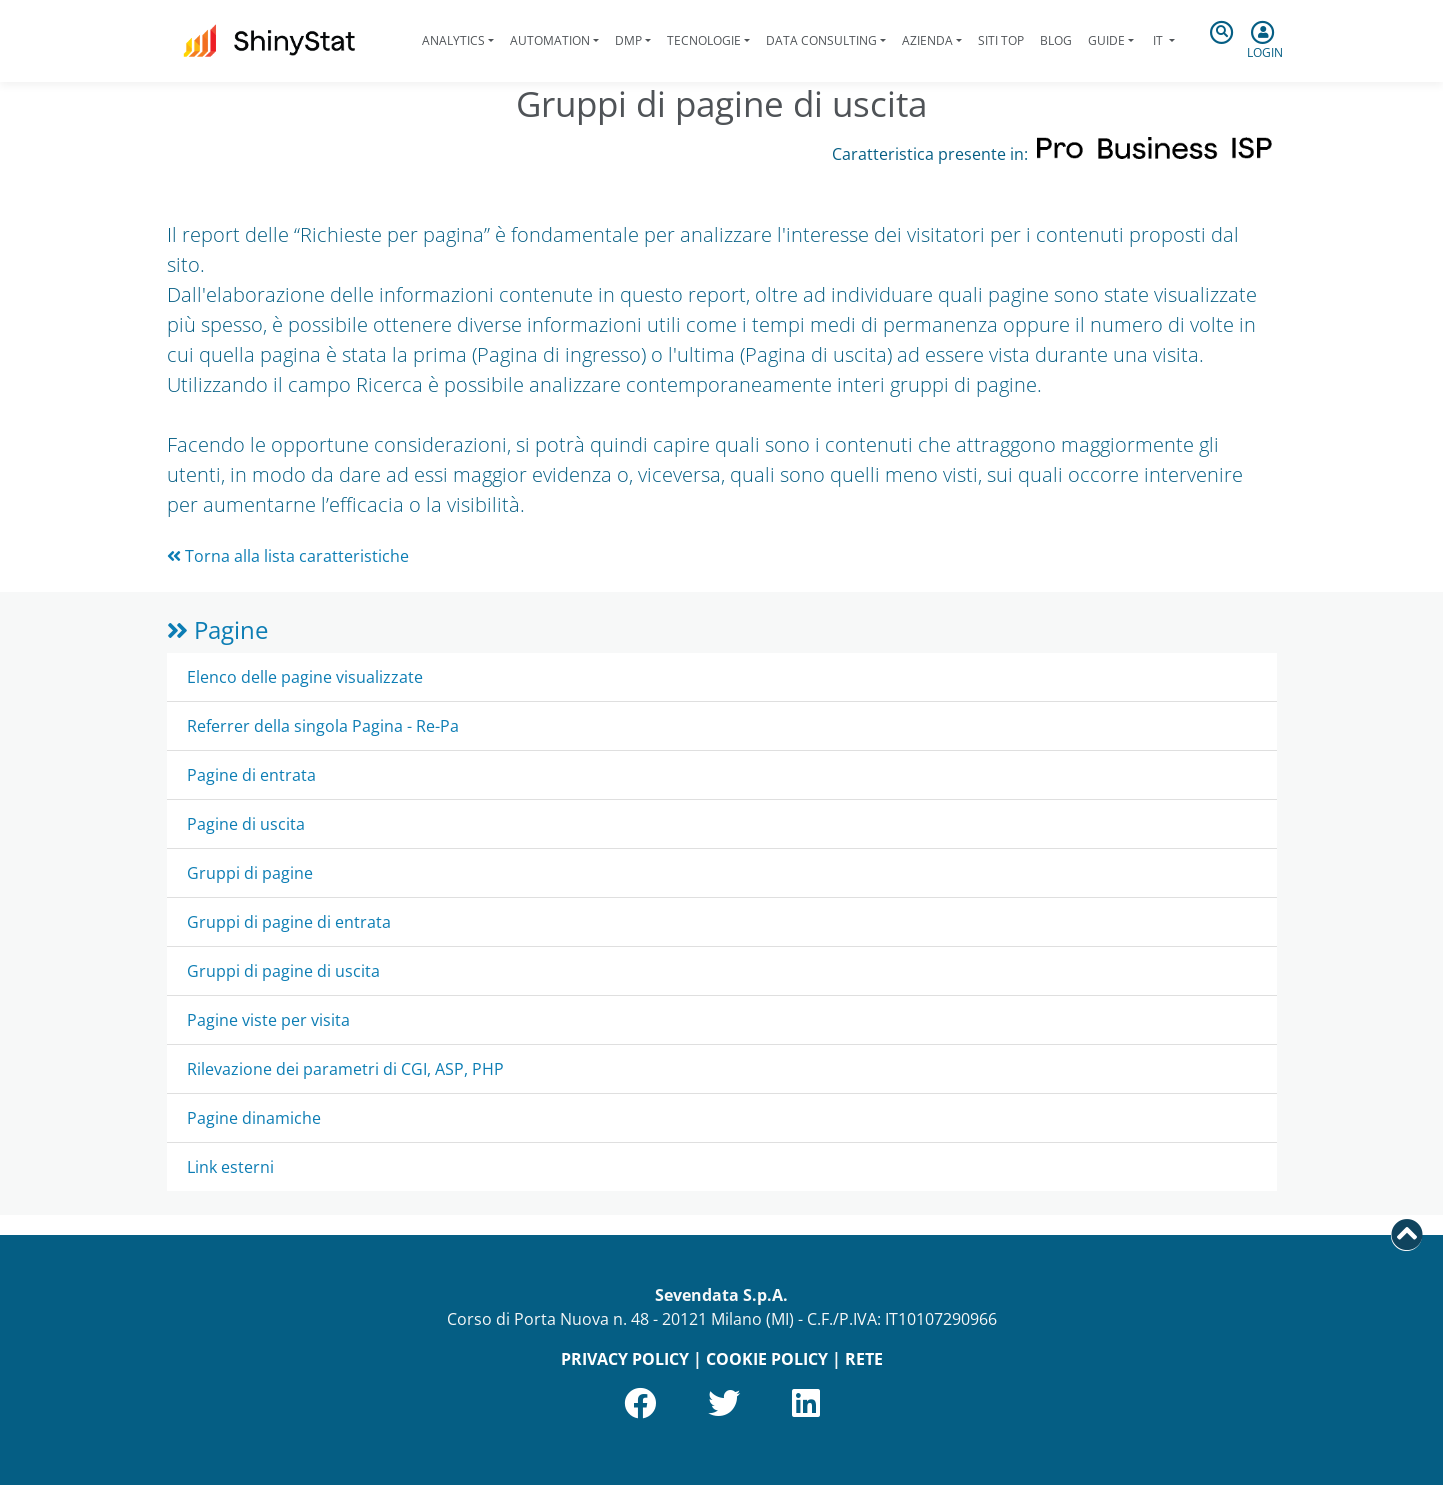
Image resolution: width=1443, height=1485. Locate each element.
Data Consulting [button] (821, 40)
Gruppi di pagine (250, 873)
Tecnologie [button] (704, 40)
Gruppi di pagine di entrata (289, 922)
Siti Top (1001, 40)
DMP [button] (628, 40)
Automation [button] (550, 40)
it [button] (1158, 40)
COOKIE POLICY (767, 1359)
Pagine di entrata (251, 775)
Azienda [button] (927, 40)
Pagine (217, 629)
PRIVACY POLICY (625, 1359)
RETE (864, 1359)
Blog (1056, 40)
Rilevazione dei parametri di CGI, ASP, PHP (345, 1069)
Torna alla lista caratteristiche (288, 556)
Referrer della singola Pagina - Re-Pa (323, 726)
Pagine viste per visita (268, 1020)
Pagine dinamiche (254, 1118)
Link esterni (230, 1167)
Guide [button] (1106, 40)
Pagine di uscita (246, 824)
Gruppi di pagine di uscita (283, 971)
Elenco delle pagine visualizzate (305, 677)
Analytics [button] (453, 40)
